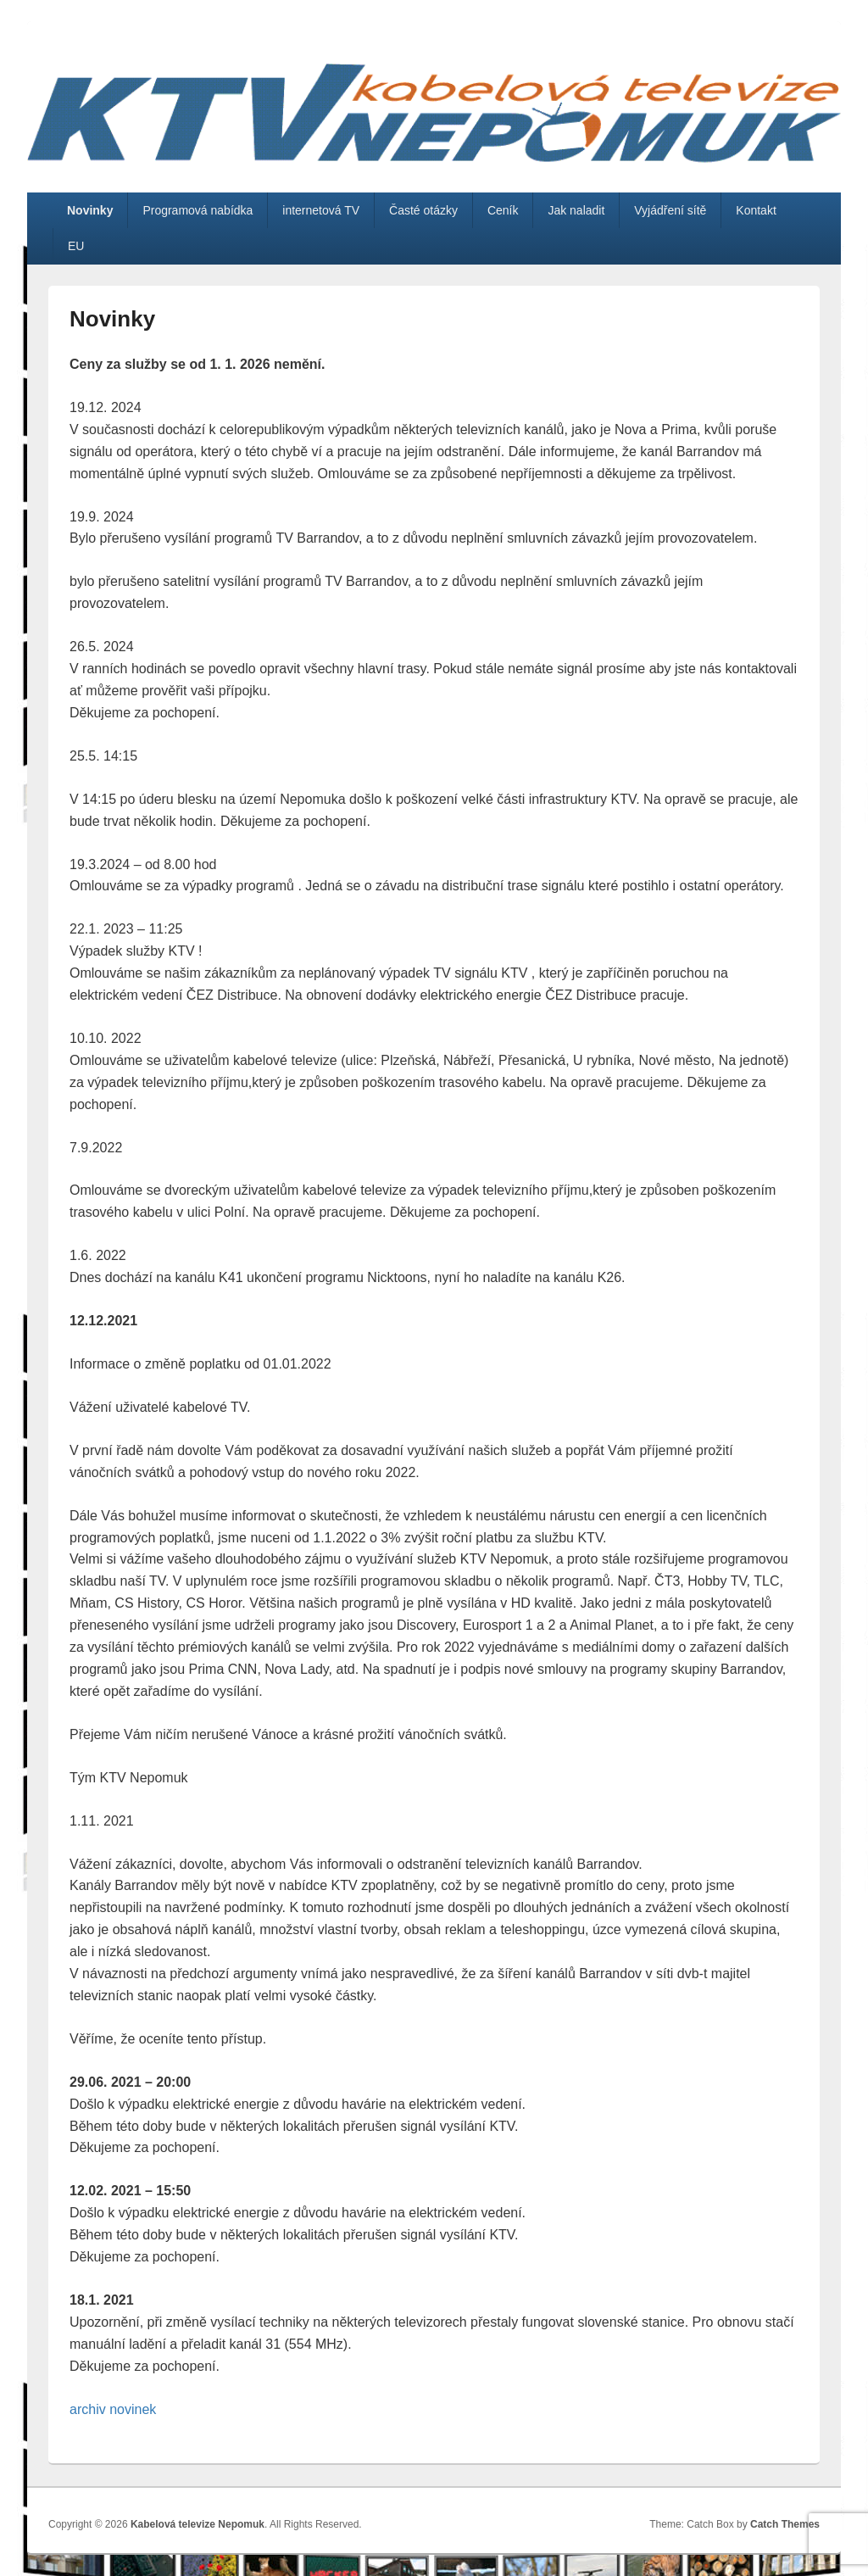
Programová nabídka (197, 210)
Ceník (503, 210)
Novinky (90, 210)
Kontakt (756, 210)
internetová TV (320, 210)
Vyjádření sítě (670, 210)
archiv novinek (113, 2409)
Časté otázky (423, 210)
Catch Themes (785, 2524)
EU (76, 246)
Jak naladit (576, 210)
